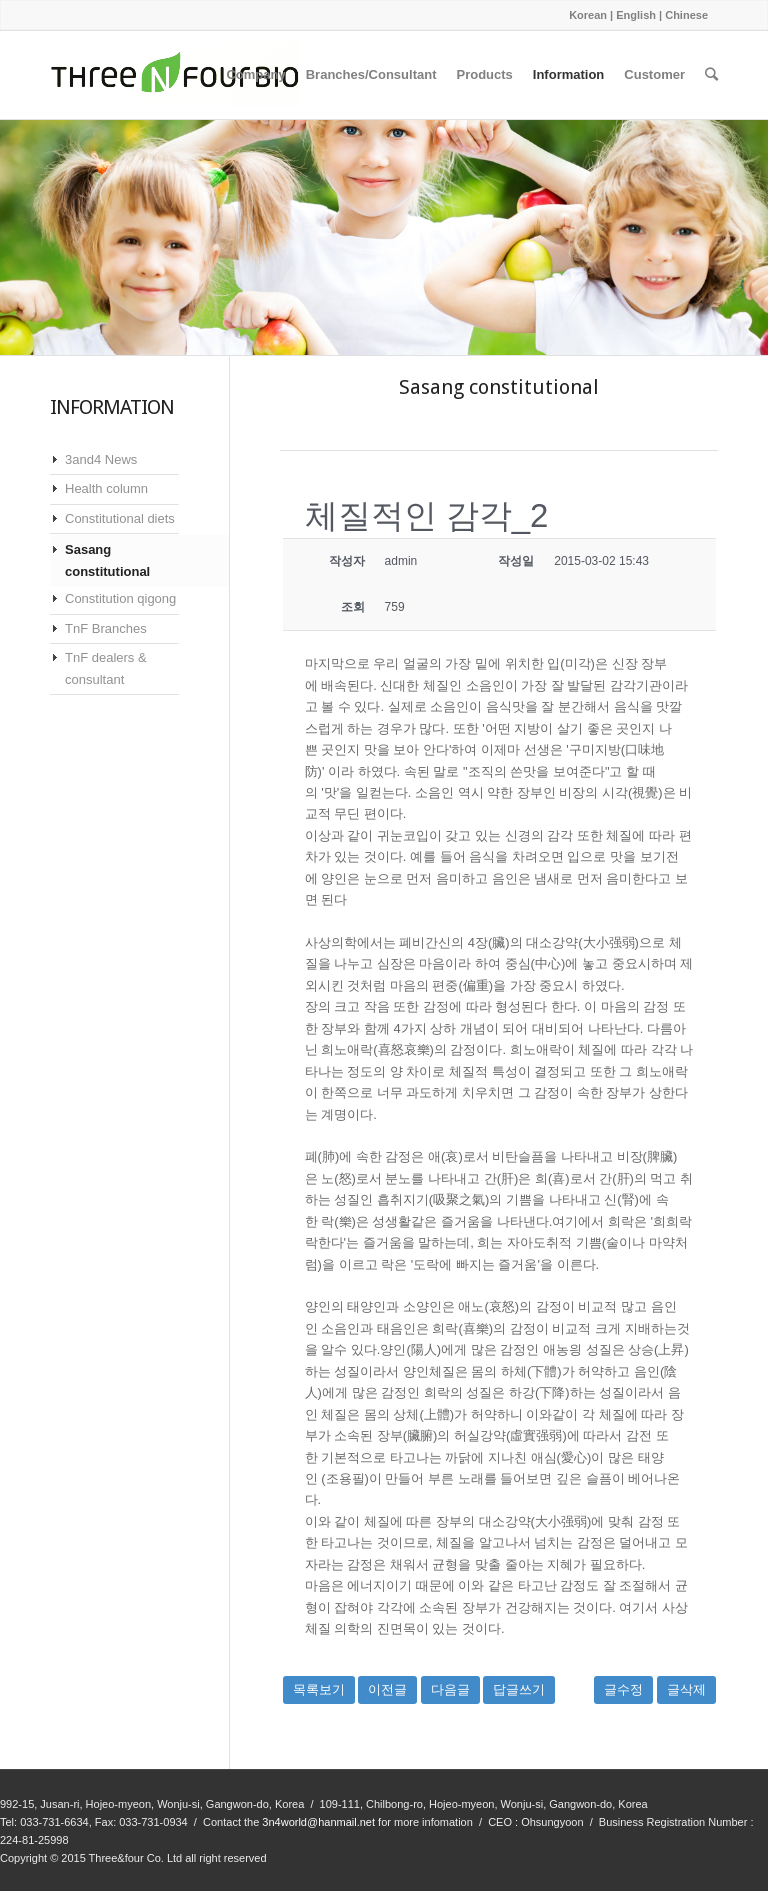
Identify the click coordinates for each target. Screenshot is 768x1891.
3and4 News (101, 459)
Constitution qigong (120, 598)
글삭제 (686, 1689)
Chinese (686, 15)
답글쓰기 (519, 1689)
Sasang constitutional (107, 560)
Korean (588, 15)
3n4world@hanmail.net (318, 1822)
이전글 (387, 1689)
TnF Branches (106, 628)
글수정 (623, 1689)
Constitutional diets (120, 518)
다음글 (450, 1689)
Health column (106, 488)
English (636, 15)
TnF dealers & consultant (106, 668)
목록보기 (319, 1689)
